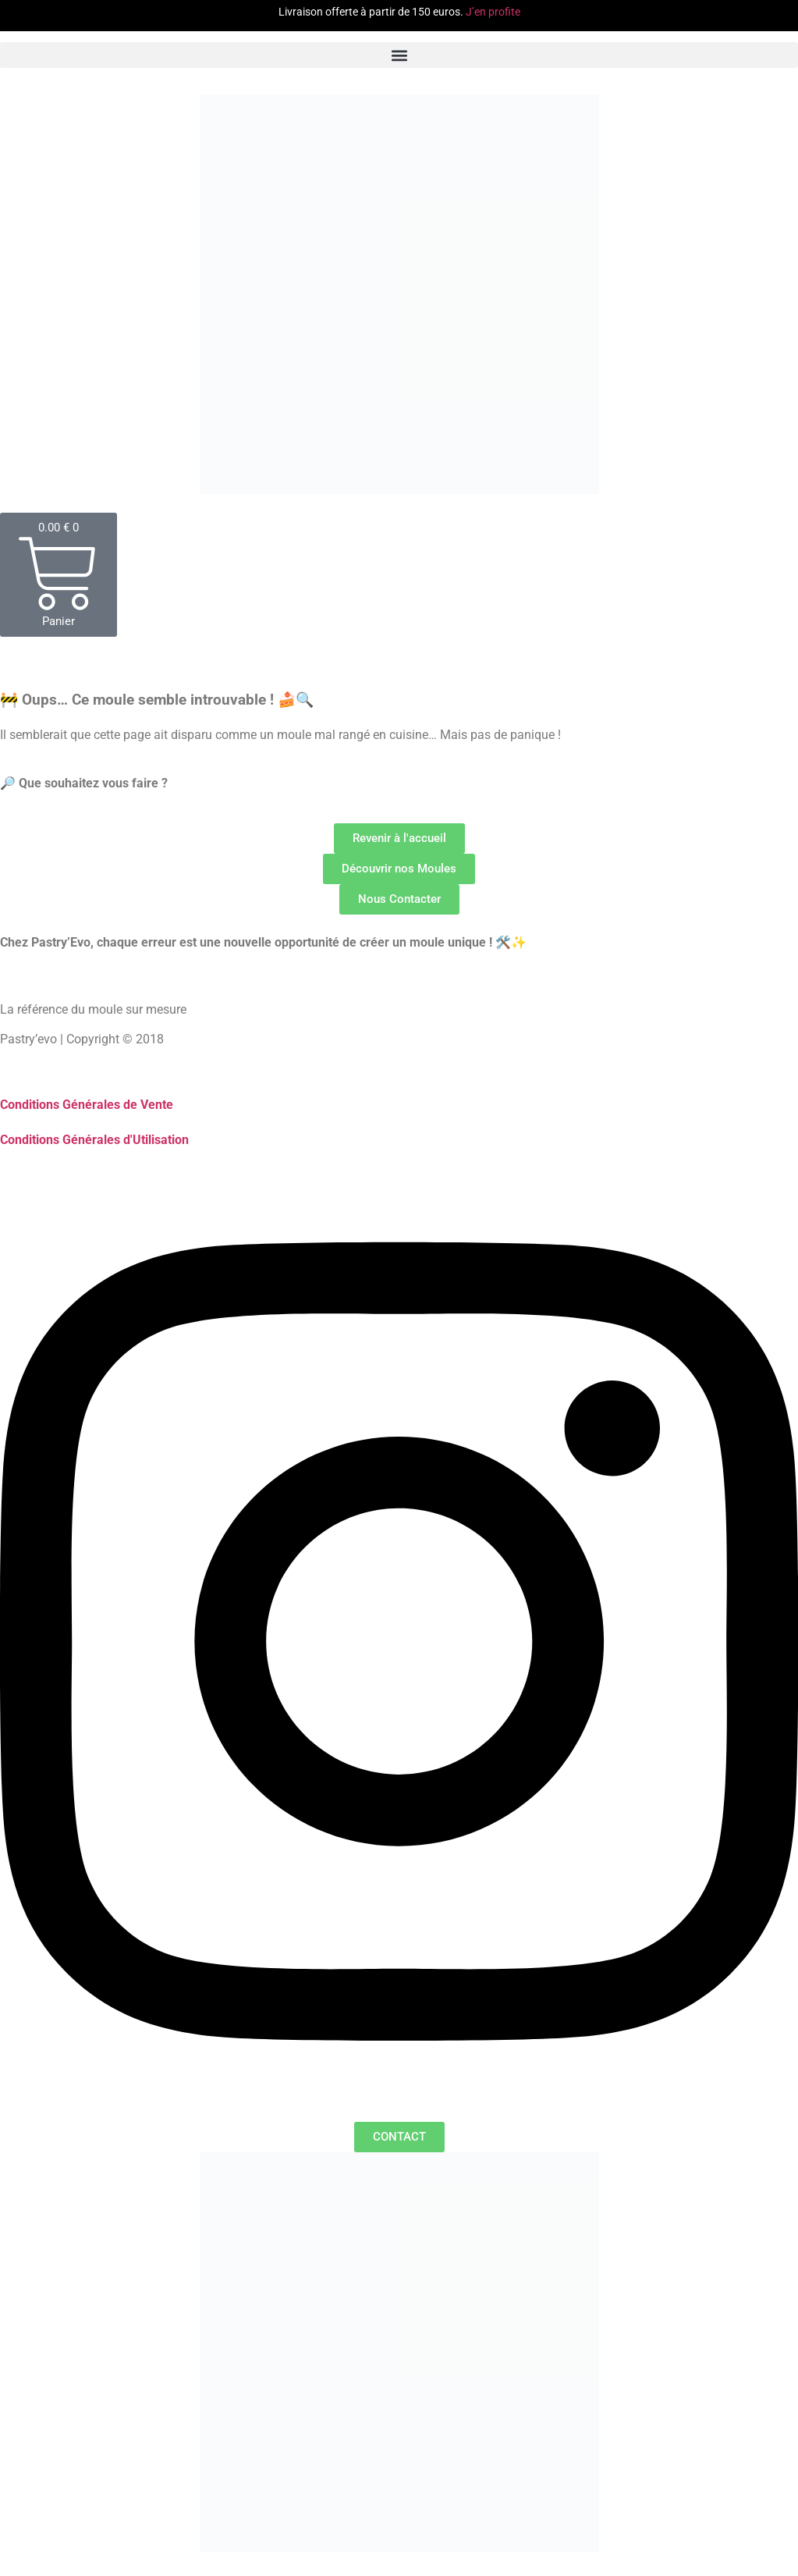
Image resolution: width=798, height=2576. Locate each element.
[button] (399, 55)
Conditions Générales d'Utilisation (94, 1139)
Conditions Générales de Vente (86, 1104)
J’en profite (493, 11)
